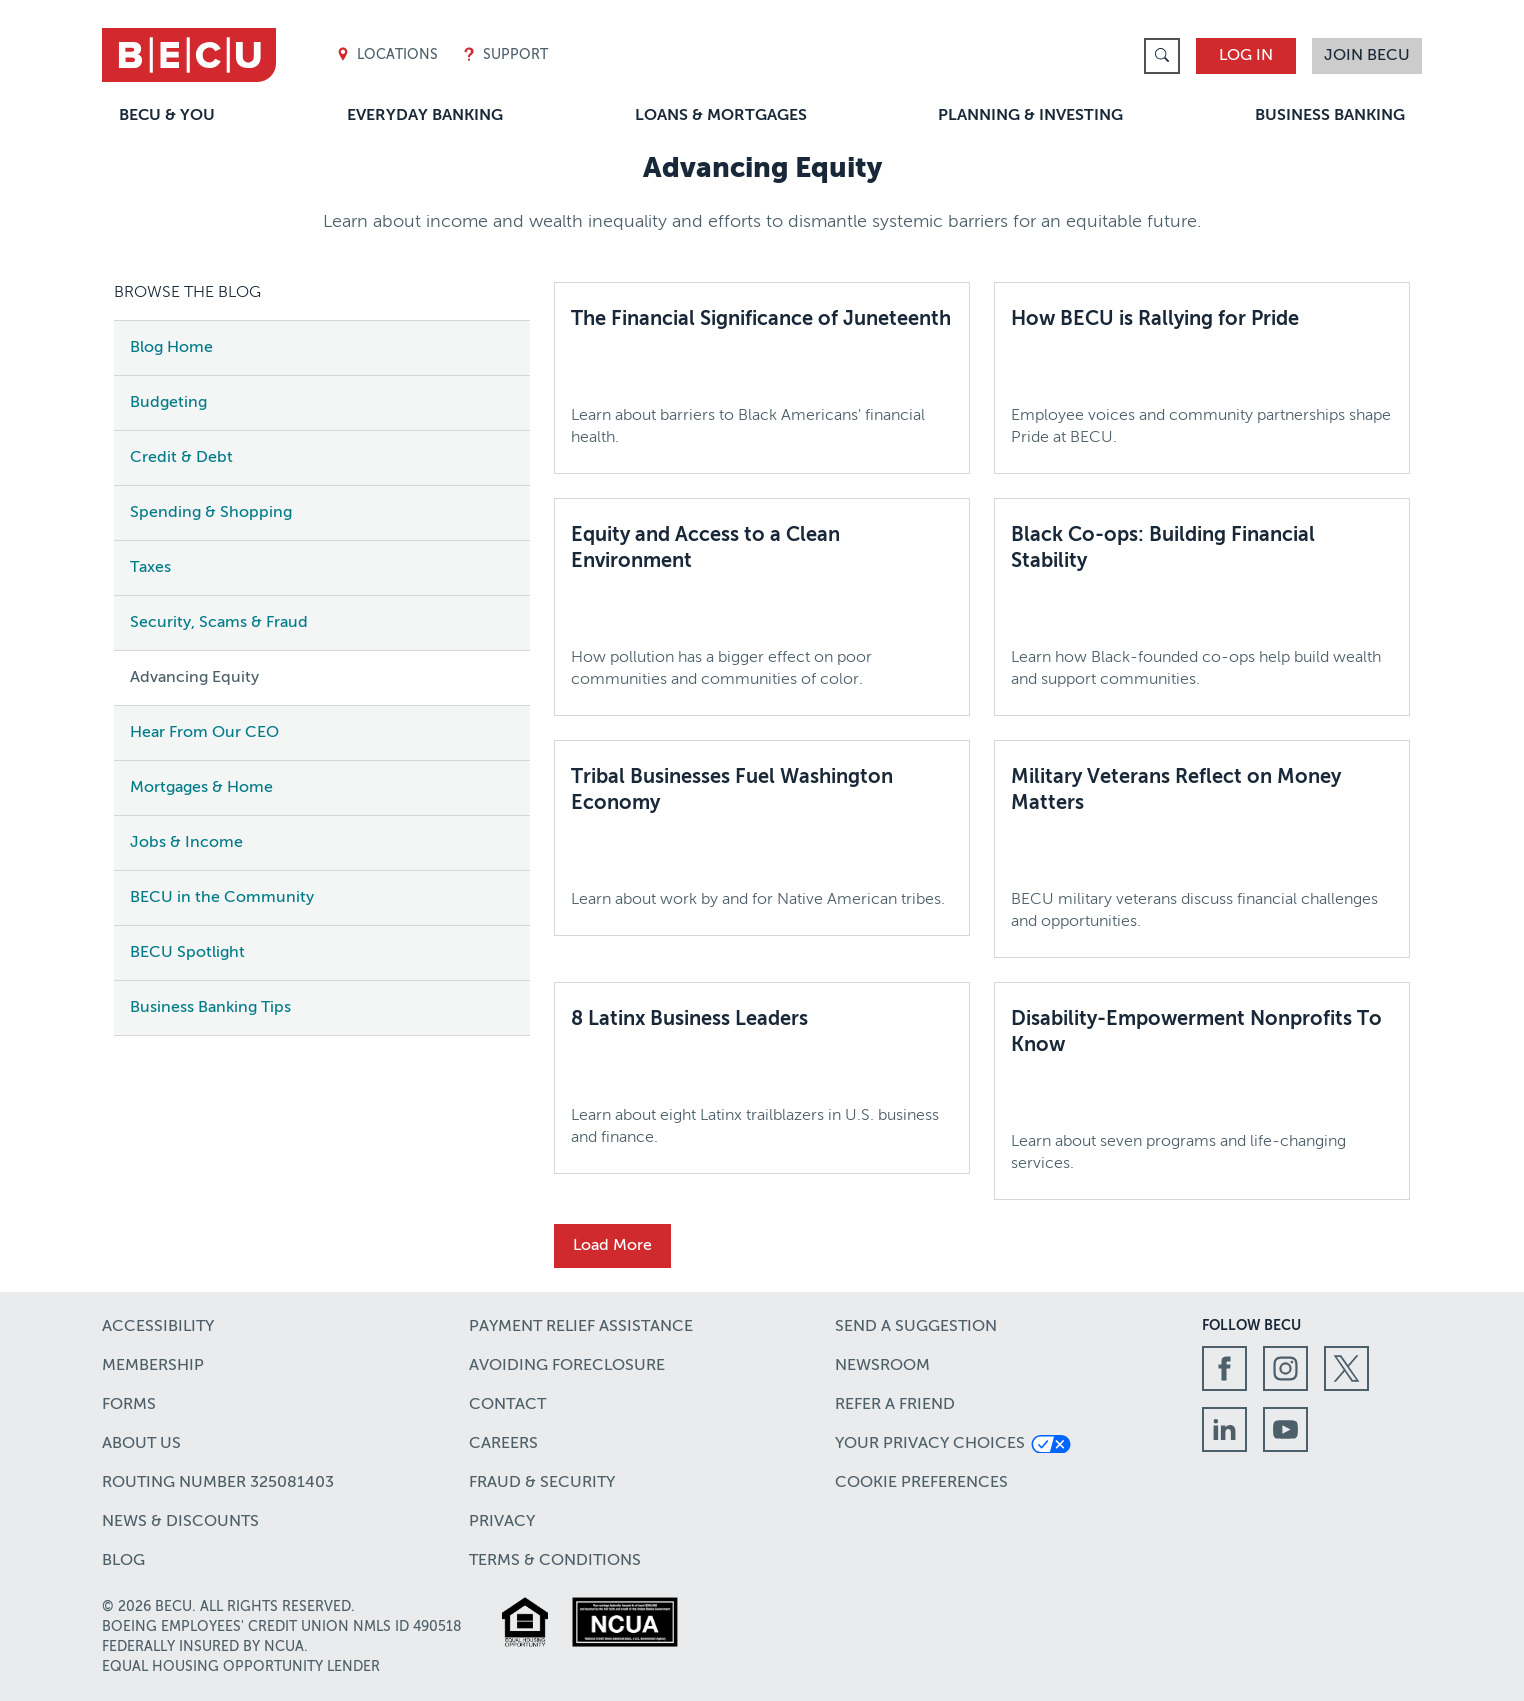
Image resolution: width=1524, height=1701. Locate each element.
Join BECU (1367, 56)
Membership (153, 1366)
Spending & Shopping (211, 513)
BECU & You (167, 116)
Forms (129, 1405)
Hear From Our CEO (204, 733)
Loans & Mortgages (721, 116)
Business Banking (1330, 116)
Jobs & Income (186, 843)
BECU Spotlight (187, 953)
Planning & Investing (1030, 116)
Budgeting (168, 403)
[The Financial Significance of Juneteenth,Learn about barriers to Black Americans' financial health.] (762, 378)
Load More (612, 1246)
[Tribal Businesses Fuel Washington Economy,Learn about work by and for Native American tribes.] (762, 838)
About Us (141, 1444)
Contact (507, 1405)
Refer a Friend (895, 1405)
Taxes (150, 568)
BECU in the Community (222, 898)
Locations (387, 55)
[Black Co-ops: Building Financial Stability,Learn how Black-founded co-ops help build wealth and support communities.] (1202, 607)
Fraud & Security (542, 1483)
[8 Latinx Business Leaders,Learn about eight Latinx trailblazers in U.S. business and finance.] (762, 1078)
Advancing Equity (194, 678)
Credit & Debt (181, 458)
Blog (123, 1561)
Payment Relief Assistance (581, 1327)
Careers (503, 1444)
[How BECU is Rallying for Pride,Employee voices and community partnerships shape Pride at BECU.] (1202, 378)
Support (505, 55)
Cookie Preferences (921, 1483)
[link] (1162, 56)
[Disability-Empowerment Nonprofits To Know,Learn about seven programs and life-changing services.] (1202, 1091)
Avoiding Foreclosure (567, 1366)
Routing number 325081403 (218, 1483)
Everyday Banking (425, 116)
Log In (1246, 56)
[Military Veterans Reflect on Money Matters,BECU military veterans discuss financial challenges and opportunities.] (1202, 849)
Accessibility (158, 1327)
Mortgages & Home (201, 788)
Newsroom (882, 1366)
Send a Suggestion (916, 1327)
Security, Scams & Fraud (219, 623)
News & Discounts (180, 1522)
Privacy (502, 1522)
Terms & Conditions (555, 1561)
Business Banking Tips (210, 1008)
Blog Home (171, 348)
